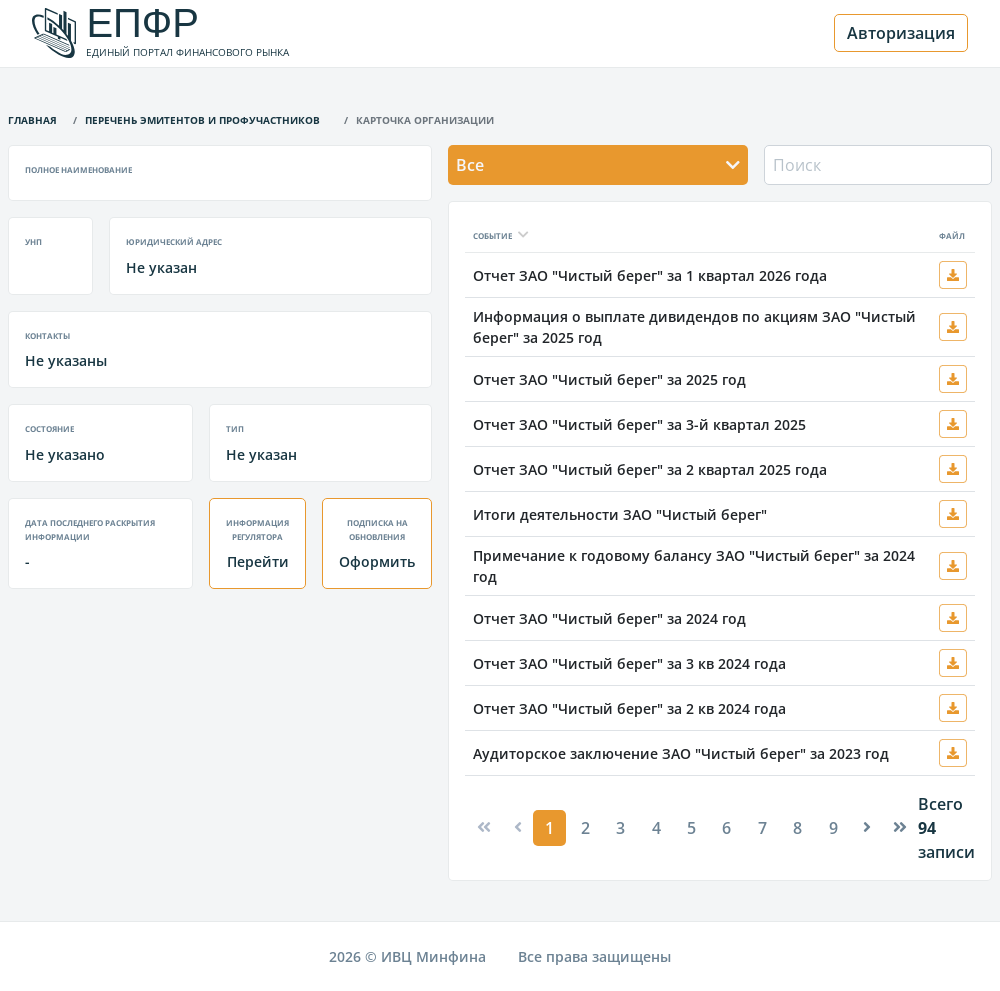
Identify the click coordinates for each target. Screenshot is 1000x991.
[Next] (867, 827)
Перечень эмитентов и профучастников (202, 118)
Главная (32, 118)
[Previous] (484, 827)
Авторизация (901, 33)
